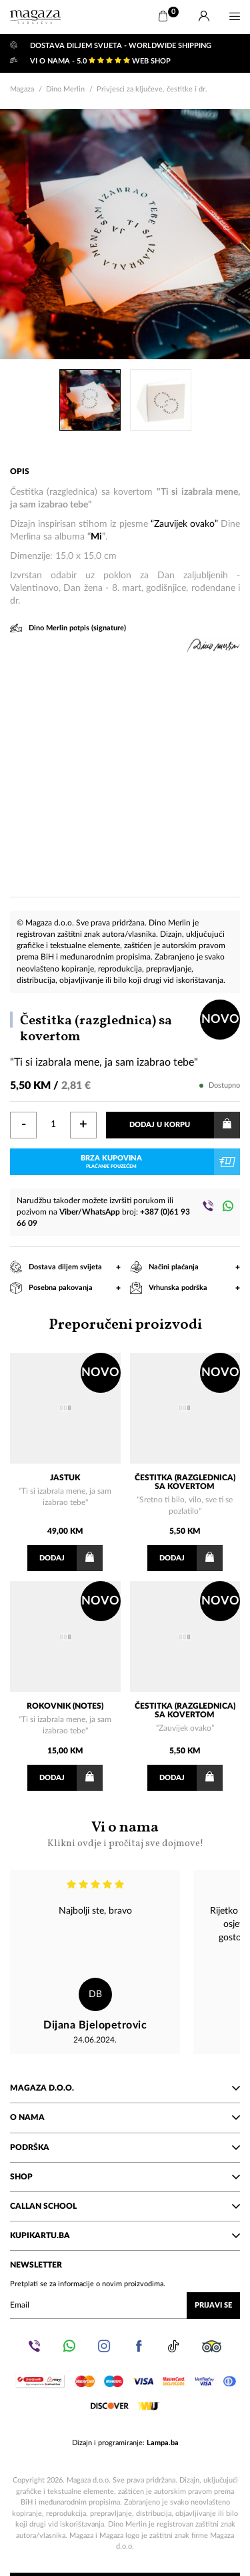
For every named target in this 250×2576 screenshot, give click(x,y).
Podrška (125, 2147)
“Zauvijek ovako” (184, 524)
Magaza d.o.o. (125, 2088)
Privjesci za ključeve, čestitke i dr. (152, 89)
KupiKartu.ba (125, 2235)
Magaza (22, 89)
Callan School (125, 2206)
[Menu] (234, 16)
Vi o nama (125, 1833)
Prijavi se (213, 2305)
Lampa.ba (163, 2442)
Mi (96, 537)
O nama (125, 2117)
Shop (125, 2177)
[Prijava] (204, 16)
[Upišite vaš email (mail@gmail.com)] (125, 2305)
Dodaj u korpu (184, 1125)
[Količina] (53, 1125)
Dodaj (71, 1558)
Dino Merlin (65, 89)
